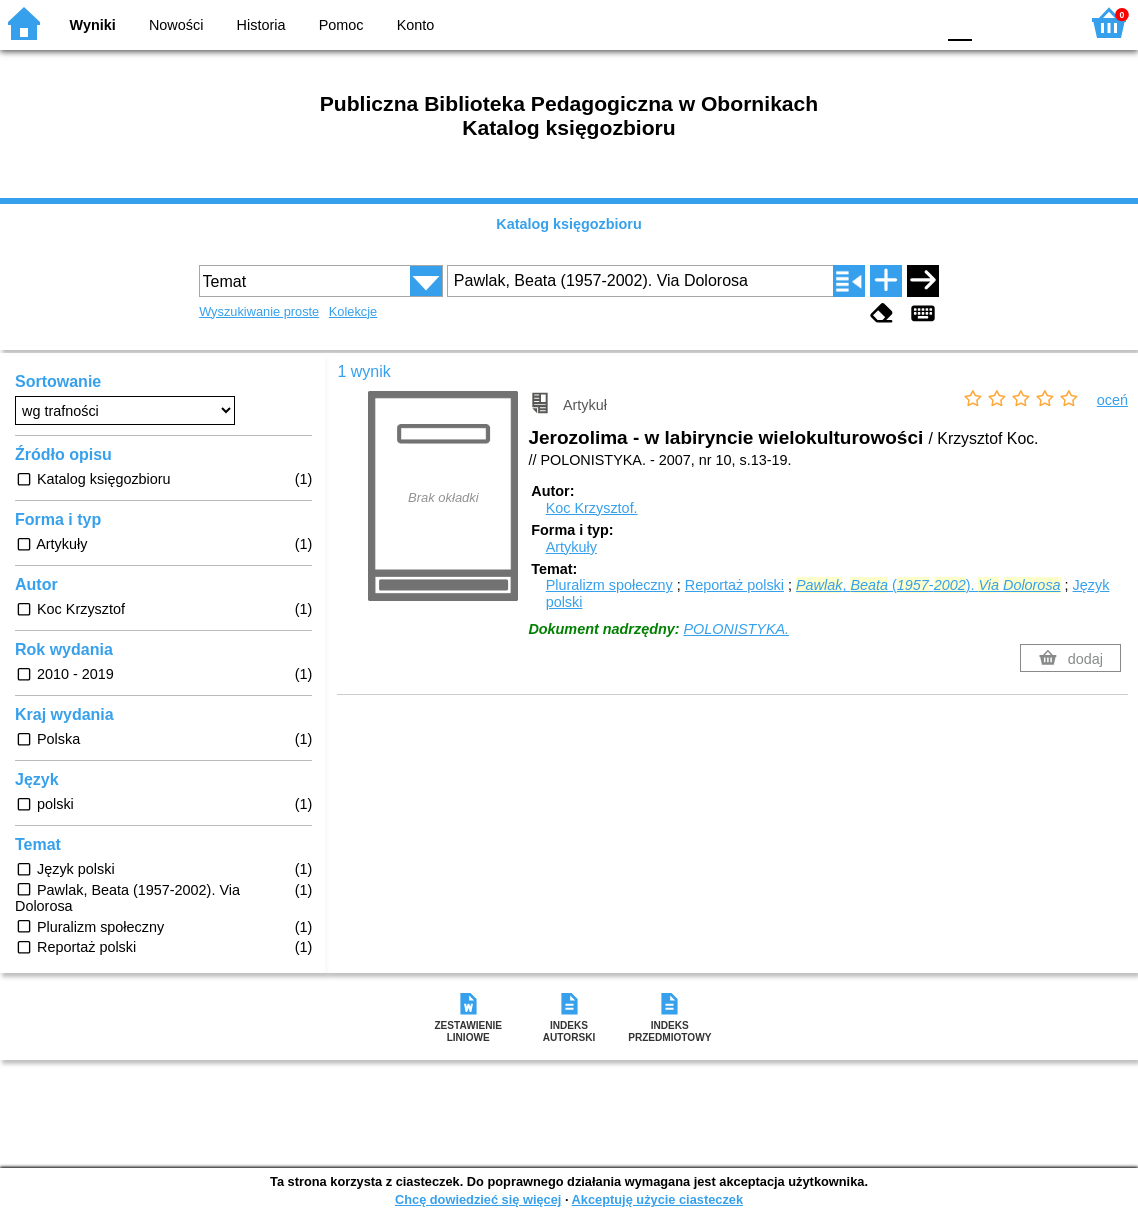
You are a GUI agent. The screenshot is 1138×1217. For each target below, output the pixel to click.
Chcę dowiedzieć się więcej (478, 1199)
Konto (416, 25)
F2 (1040, 22)
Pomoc (341, 25)
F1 (994, 22)
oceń (1112, 400)
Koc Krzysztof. (592, 508)
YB (872, 22)
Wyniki (93, 25)
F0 (959, 22)
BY (913, 22)
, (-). (928, 585)
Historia (261, 25)
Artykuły (571, 547)
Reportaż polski (734, 585)
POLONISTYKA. (737, 629)
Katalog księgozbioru (569, 224)
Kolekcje (353, 311)
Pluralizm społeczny (609, 585)
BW (833, 22)
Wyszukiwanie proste (259, 311)
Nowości (176, 25)
